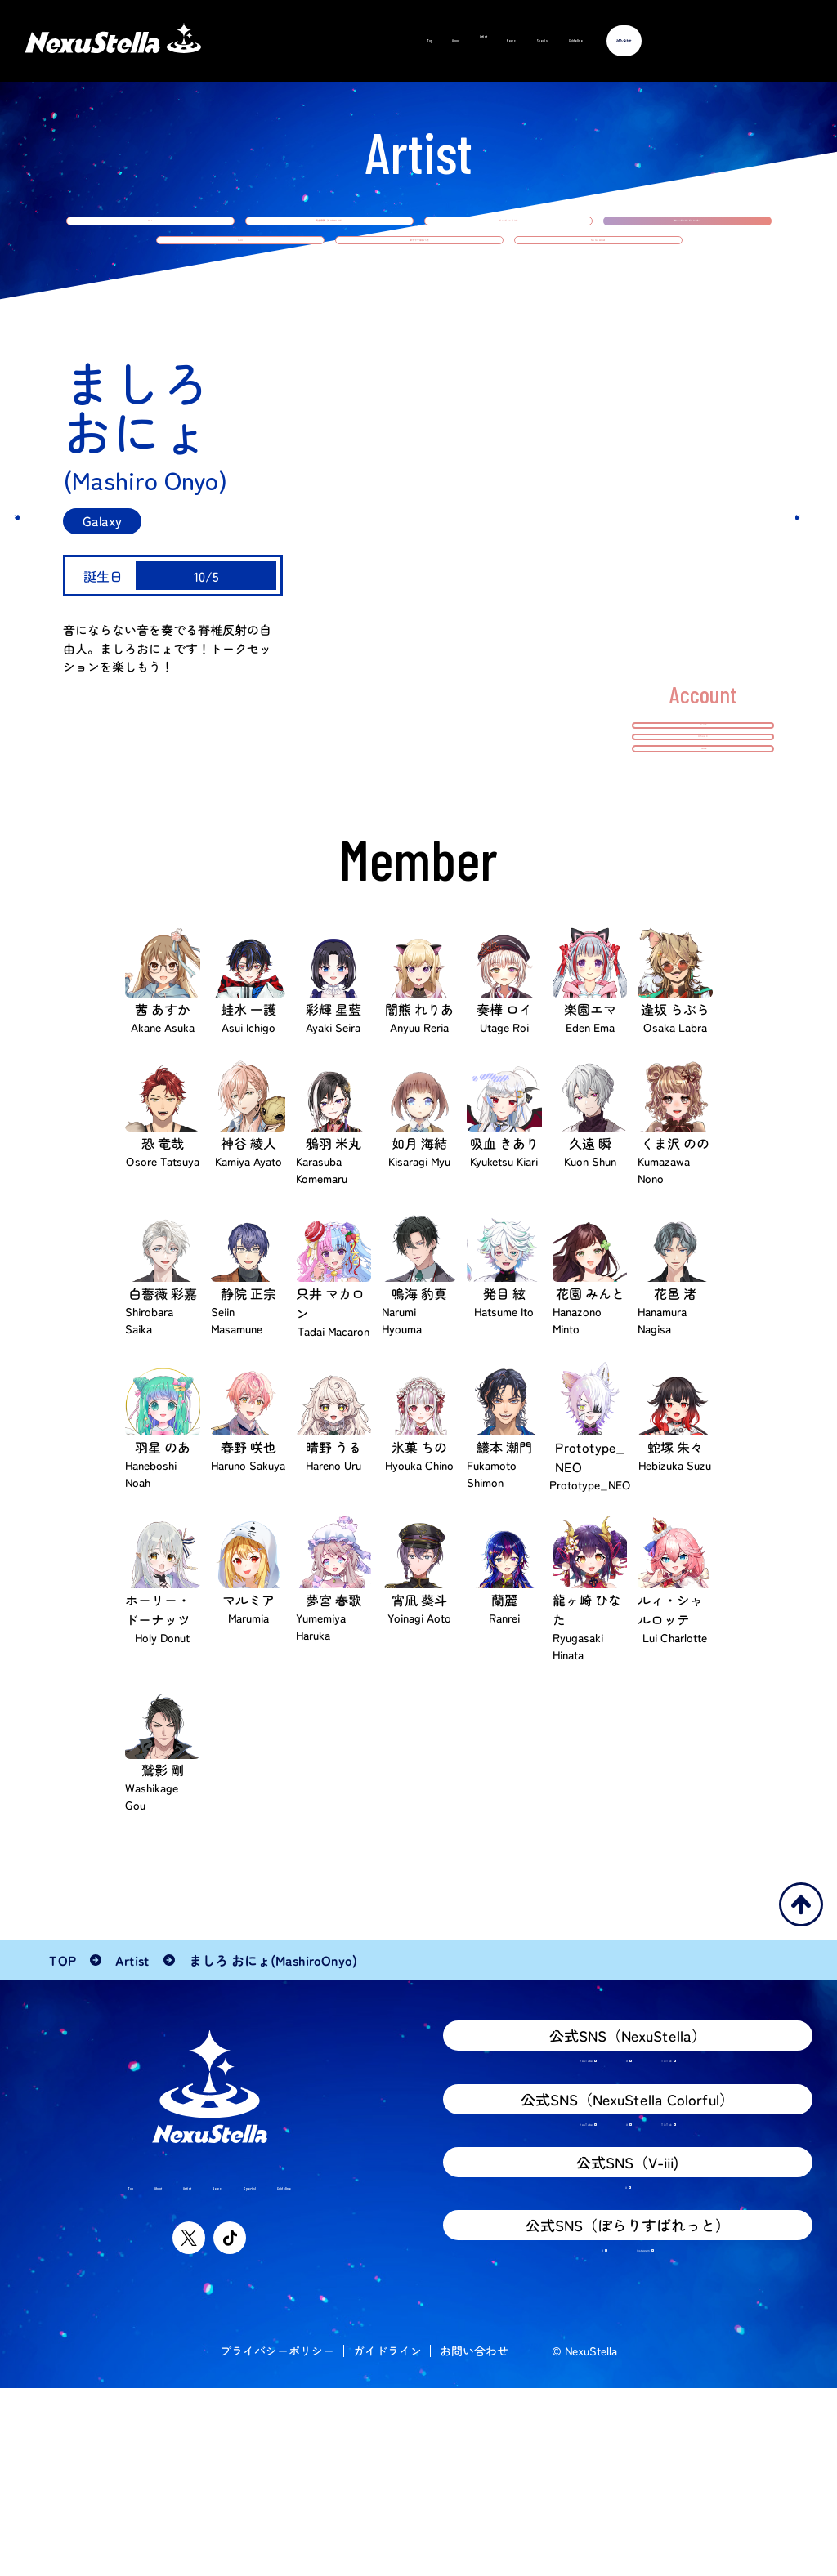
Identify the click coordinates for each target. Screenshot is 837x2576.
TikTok (700, 2183)
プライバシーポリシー (277, 2538)
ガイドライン (387, 2538)
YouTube (541, 2183)
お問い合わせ (474, 2538)
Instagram (646, 2429)
